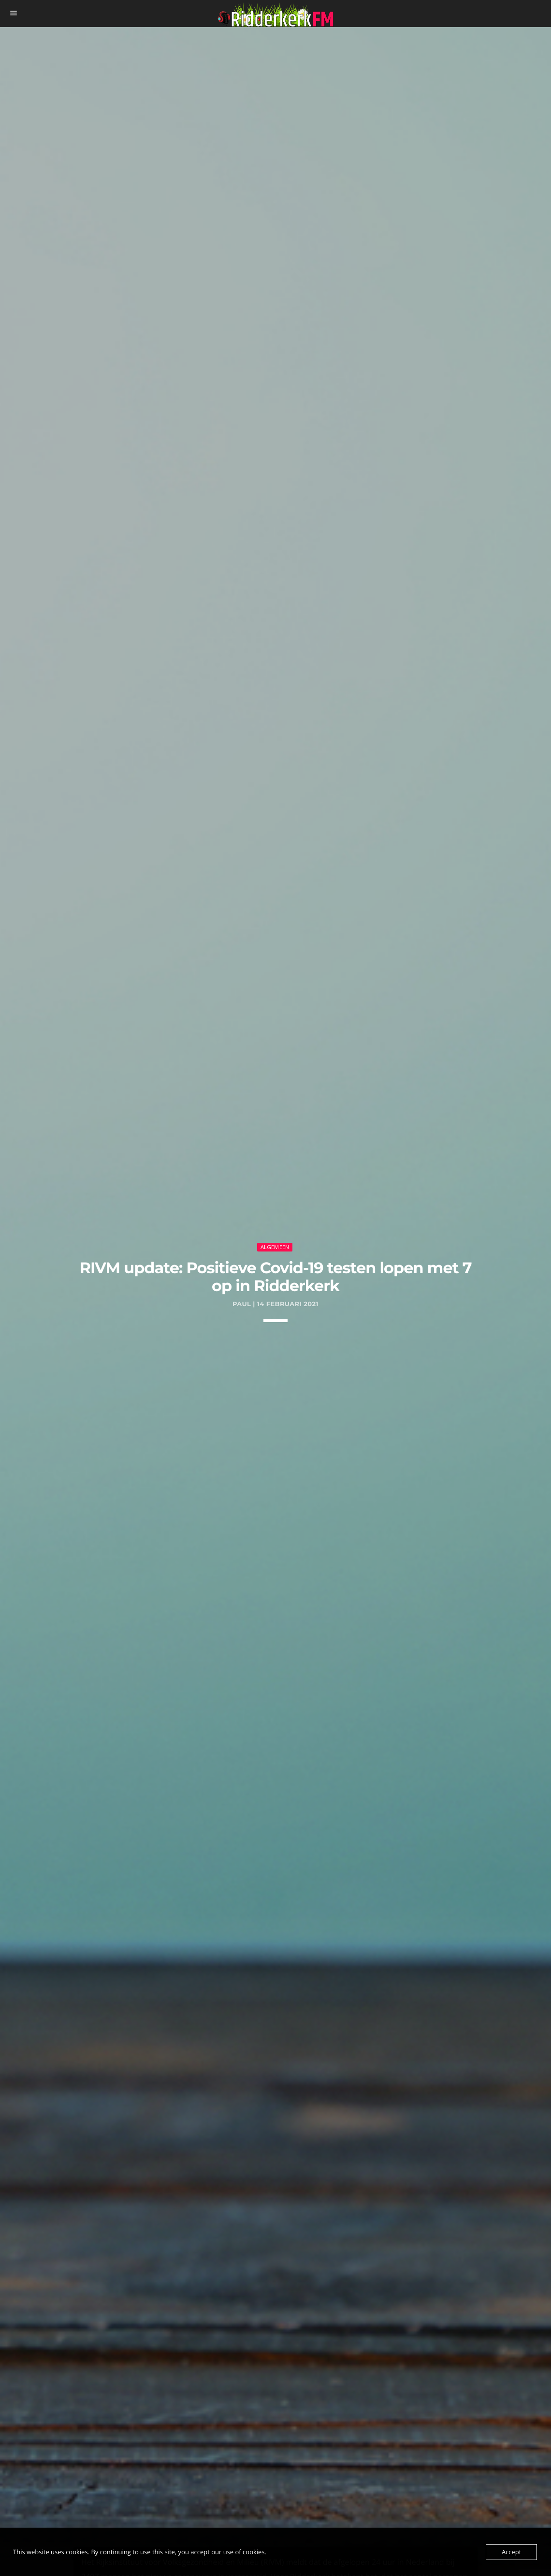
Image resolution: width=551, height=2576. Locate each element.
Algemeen (275, 1247)
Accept (511, 2551)
